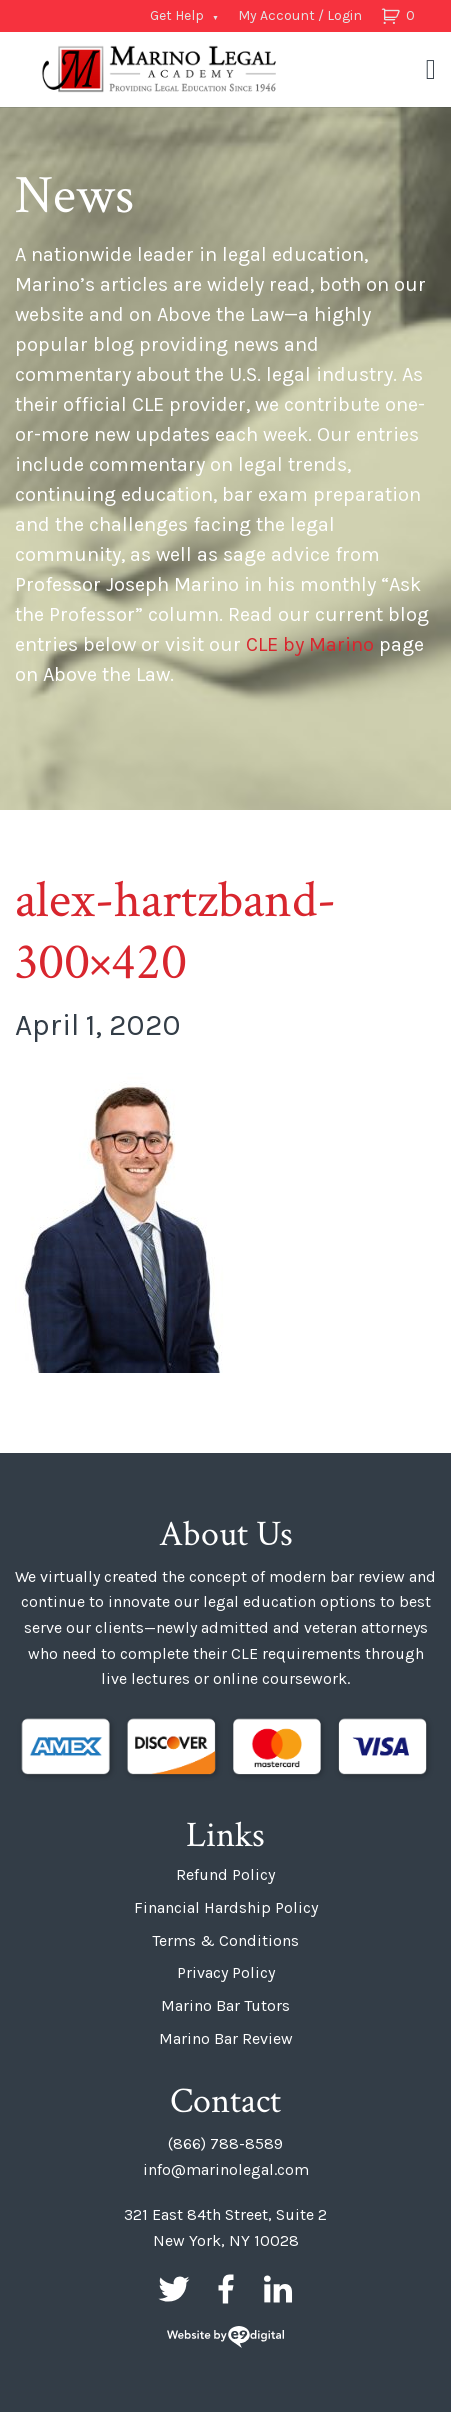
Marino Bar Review (226, 2038)
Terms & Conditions (225, 1940)
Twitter (174, 2289)
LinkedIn (278, 2289)
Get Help (177, 15)
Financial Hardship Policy (226, 1907)
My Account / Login (300, 15)
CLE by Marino (310, 644)
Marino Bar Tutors (225, 2005)
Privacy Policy (226, 1972)
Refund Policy (225, 1874)
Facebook (226, 2289)
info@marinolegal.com (226, 2169)
